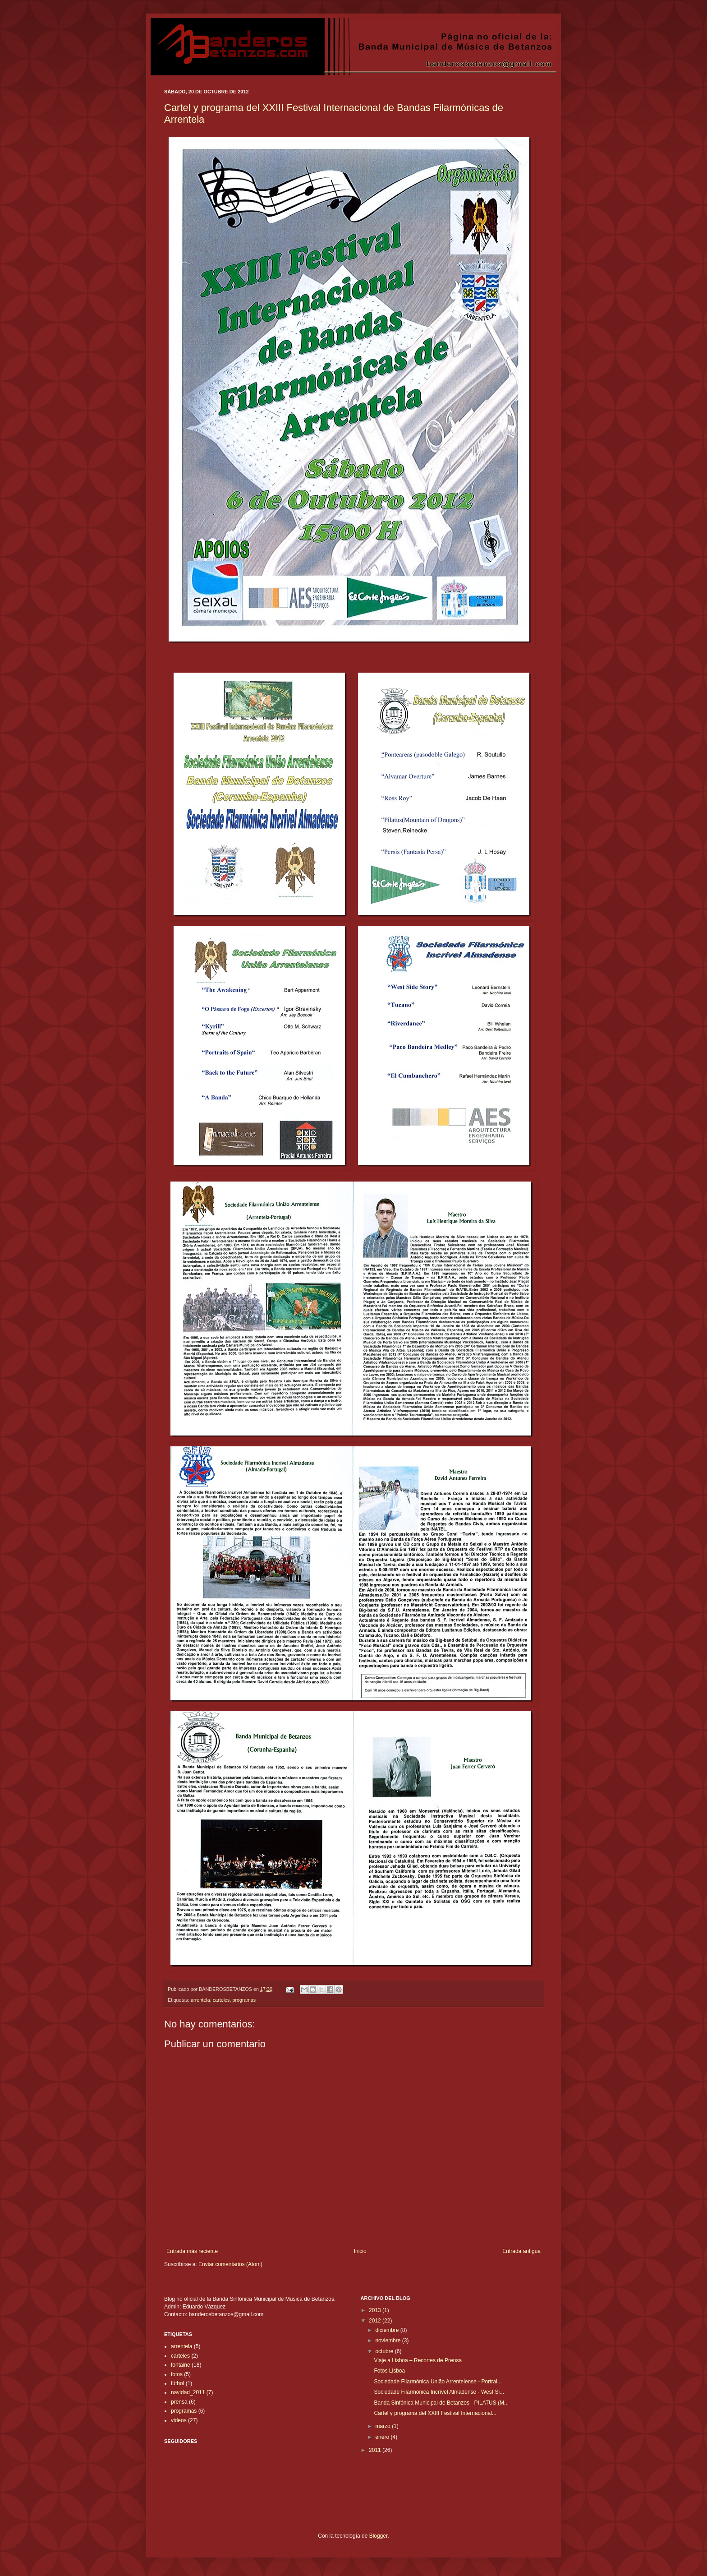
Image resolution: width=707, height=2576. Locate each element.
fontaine (180, 2365)
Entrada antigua (521, 2251)
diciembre (387, 2330)
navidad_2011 (188, 2392)
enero (382, 2437)
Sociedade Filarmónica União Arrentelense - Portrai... (437, 2381)
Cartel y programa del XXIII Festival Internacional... (435, 2413)
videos (179, 2420)
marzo (383, 2426)
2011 (375, 2450)
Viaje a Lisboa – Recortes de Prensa (418, 2360)
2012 (375, 2320)
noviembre (388, 2340)
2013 (375, 2310)
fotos (177, 2374)
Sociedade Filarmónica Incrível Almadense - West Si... (439, 2392)
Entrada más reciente (192, 2251)
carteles (221, 2000)
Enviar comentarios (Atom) (230, 2264)
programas (244, 2000)
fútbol (177, 2383)
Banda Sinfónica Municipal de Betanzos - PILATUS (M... (441, 2403)
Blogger (378, 2536)
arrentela (200, 2000)
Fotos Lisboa (389, 2371)
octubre (385, 2351)
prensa (179, 2402)
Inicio (360, 2251)
